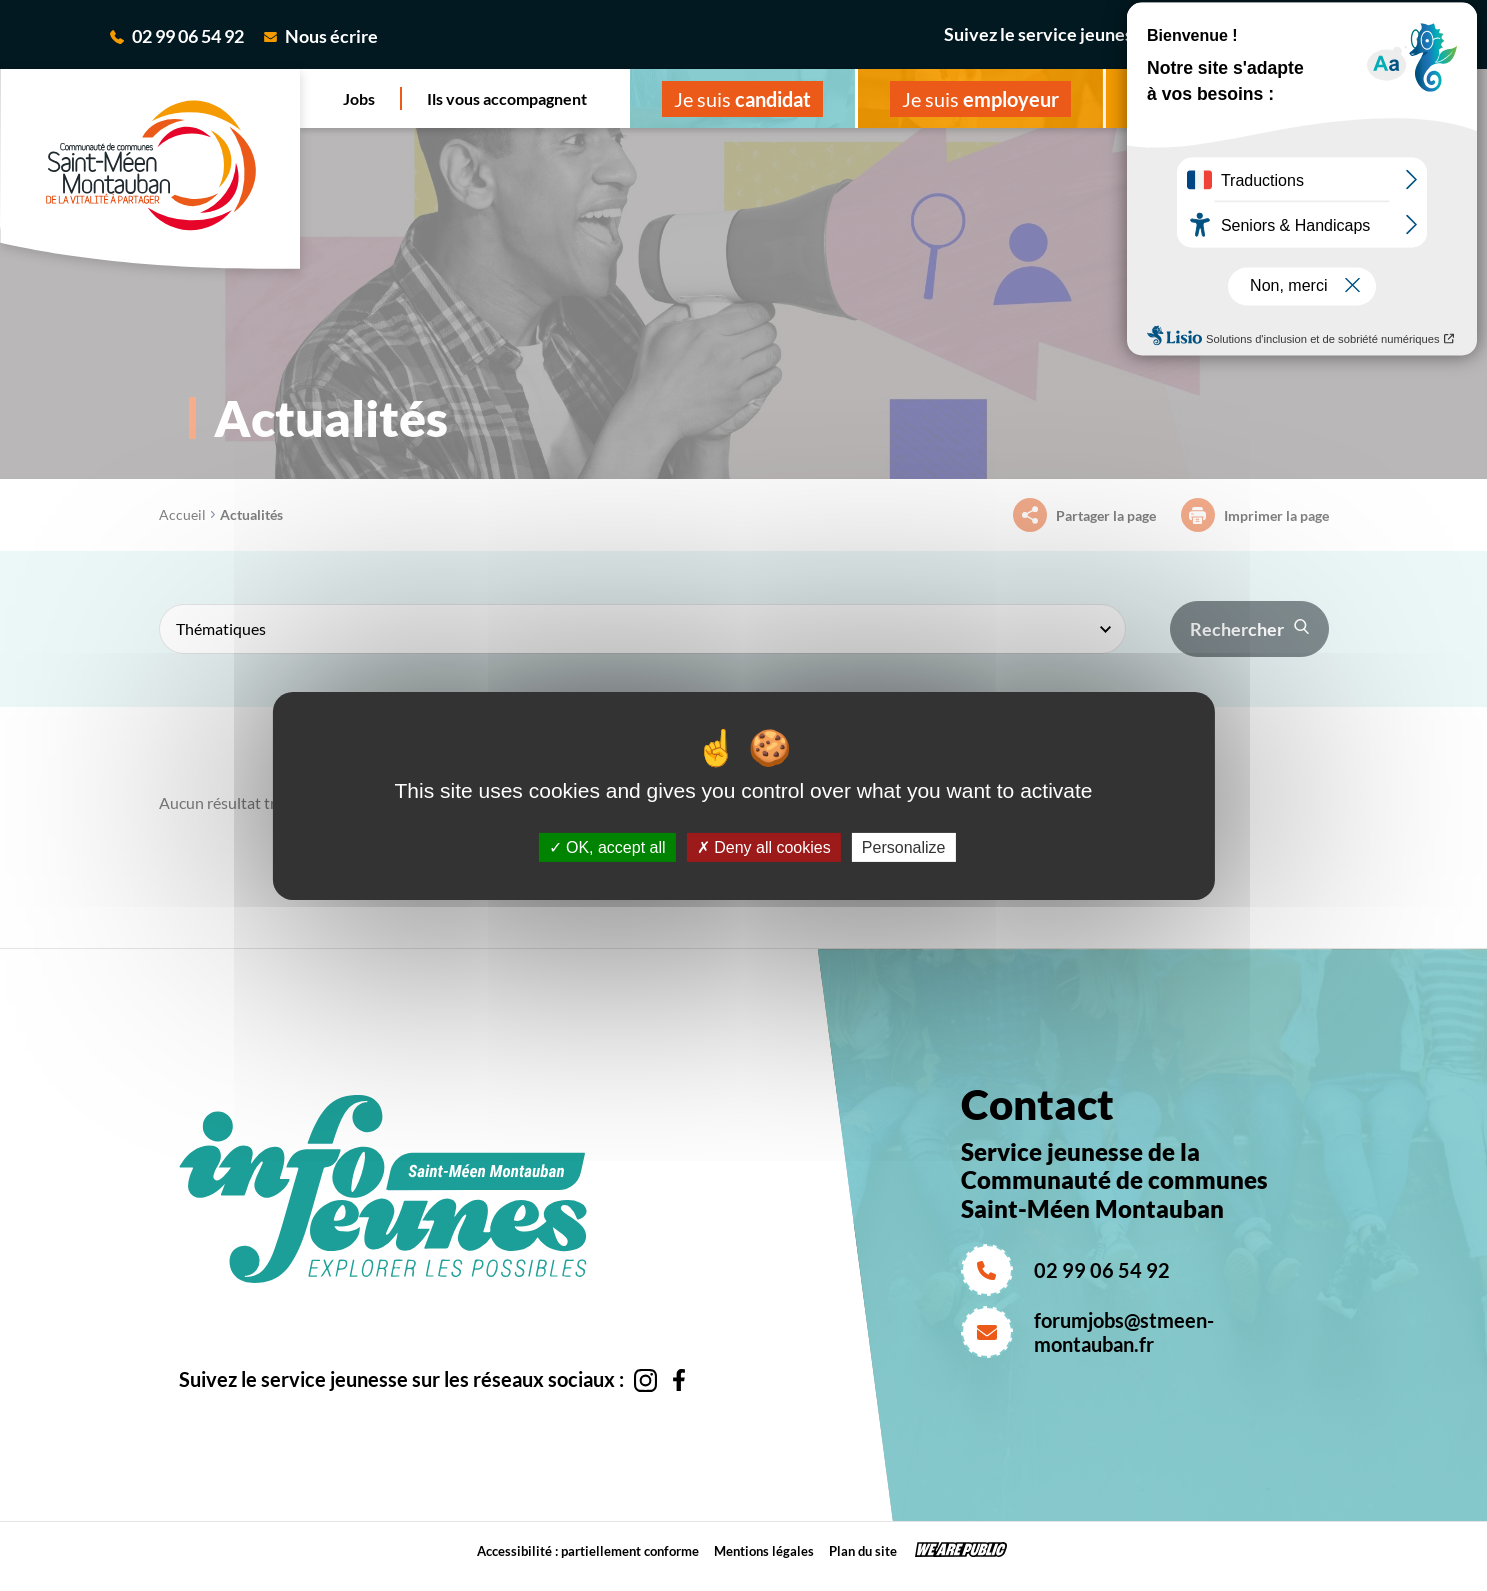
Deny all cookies (764, 846)
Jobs (359, 98)
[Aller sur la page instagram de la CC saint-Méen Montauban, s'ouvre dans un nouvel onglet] (1372, 40)
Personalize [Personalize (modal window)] (904, 846)
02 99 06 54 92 (177, 36)
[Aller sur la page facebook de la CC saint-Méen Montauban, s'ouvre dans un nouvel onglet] (1406, 39)
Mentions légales (764, 1551)
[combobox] (642, 629)
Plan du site (863, 1551)
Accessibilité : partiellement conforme (588, 1551)
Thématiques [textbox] (221, 628)
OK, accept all (607, 846)
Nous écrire (321, 36)
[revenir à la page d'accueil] (150, 169)
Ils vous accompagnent (507, 98)
